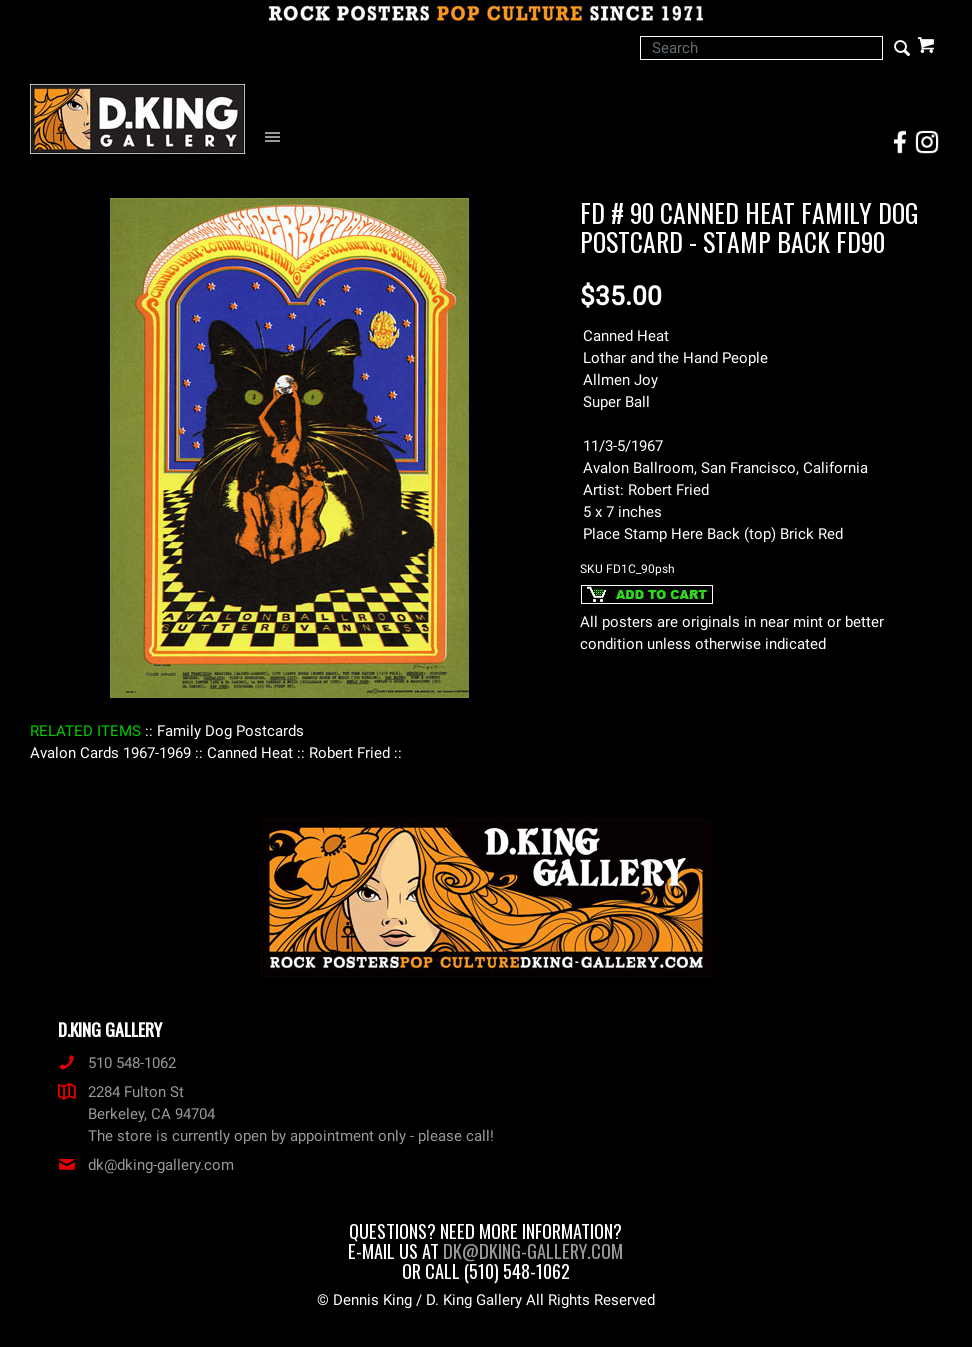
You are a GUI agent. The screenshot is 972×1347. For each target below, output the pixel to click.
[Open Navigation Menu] (277, 137)
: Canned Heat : (250, 753)
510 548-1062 (117, 1063)
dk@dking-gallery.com (146, 1165)
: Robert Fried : (349, 753)
